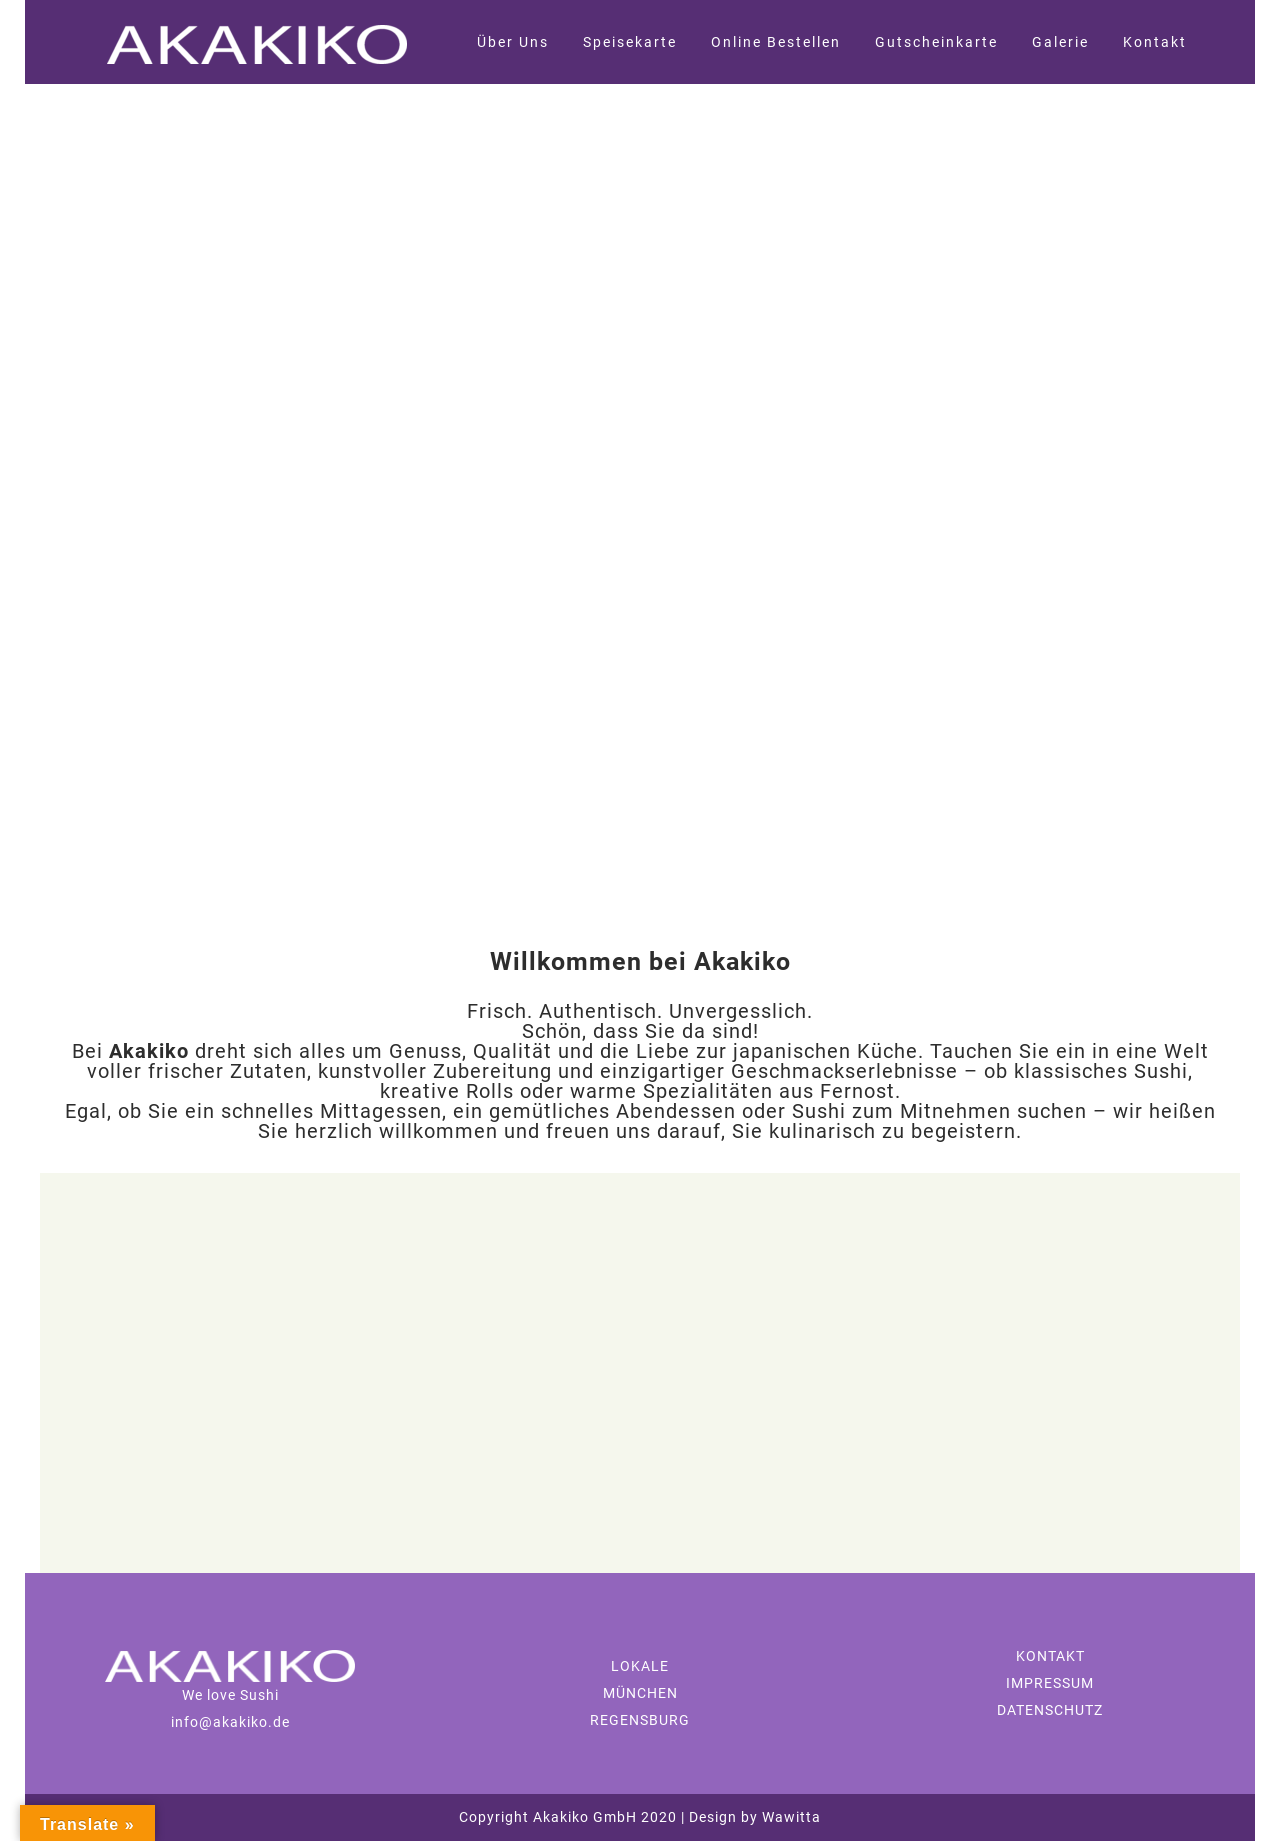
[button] (21, 500)
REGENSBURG (640, 1720)
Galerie (1060, 42)
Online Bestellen (776, 42)
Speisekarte (630, 42)
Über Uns (513, 42)
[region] (640, 500)
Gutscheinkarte (936, 42)
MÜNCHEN (640, 1693)
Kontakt (1155, 42)
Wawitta (789, 1817)
